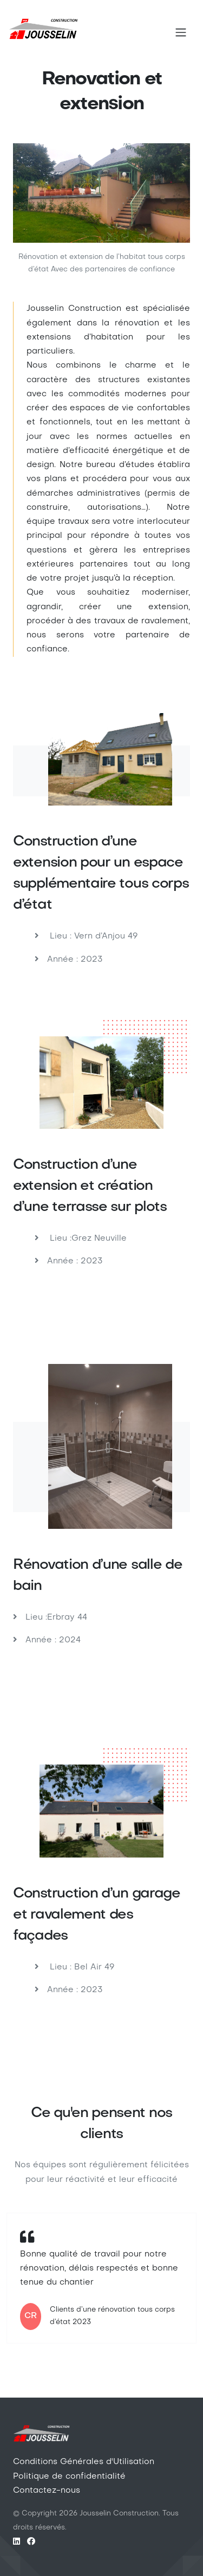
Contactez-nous (46, 2490)
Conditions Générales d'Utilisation (83, 2462)
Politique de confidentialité (69, 2476)
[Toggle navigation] (180, 32)
